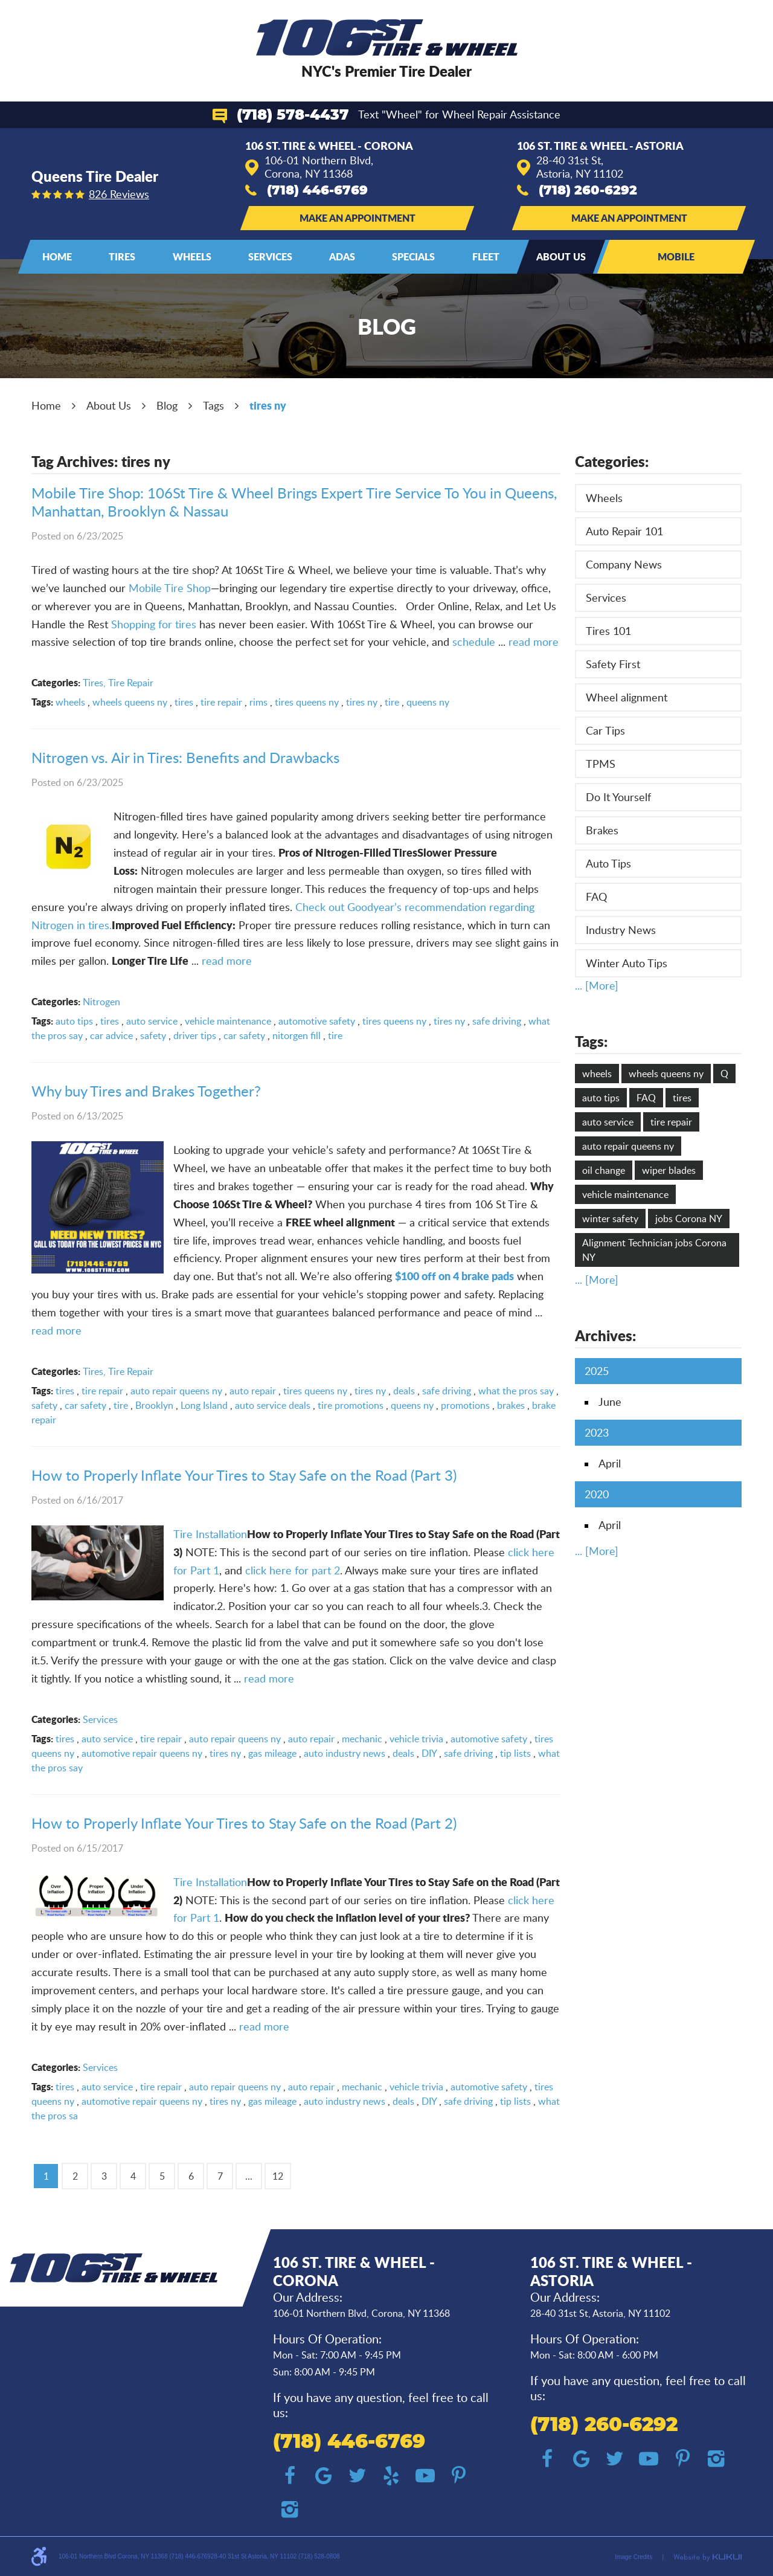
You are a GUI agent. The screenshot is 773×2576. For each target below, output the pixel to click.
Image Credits (633, 2557)
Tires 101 (608, 630)
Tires (122, 256)
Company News (624, 564)
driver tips (194, 1035)
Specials (413, 256)
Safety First (613, 664)
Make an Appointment (357, 218)
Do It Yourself (618, 797)
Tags (213, 405)
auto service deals (272, 1405)
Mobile (676, 256)
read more (533, 641)
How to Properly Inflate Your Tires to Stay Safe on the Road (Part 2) (244, 1823)
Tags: (591, 1041)
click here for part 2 (292, 1570)
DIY (429, 1753)
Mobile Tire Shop (170, 588)
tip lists (515, 1753)
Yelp (391, 2476)
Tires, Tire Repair (118, 682)
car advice (111, 1035)
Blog (167, 405)
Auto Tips (608, 863)
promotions (465, 1405)
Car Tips (605, 730)
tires (184, 702)
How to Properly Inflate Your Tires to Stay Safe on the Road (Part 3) (244, 1475)
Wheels (192, 256)
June (609, 1401)
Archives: (605, 1335)
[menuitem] (57, 257)
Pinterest (459, 2476)
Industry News (621, 930)
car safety (244, 1035)
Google (324, 2476)
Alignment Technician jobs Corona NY (654, 1250)
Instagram (290, 2509)
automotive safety (316, 1021)
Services (270, 256)
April (609, 1463)
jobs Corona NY (688, 1218)
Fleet (485, 256)
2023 (597, 1432)
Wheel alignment (626, 697)
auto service (152, 1021)
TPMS (600, 763)
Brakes (602, 830)
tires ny (267, 405)
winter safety (610, 1218)
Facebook (290, 2476)
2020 (597, 1494)
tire (392, 702)
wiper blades (669, 1170)
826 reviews (119, 193)
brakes (511, 1405)
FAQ (596, 896)
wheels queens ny (129, 702)
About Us (561, 256)
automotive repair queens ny (142, 1753)
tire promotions (350, 1405)
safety (153, 1035)
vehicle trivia (416, 1738)
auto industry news (344, 1753)
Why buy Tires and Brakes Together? (146, 1091)
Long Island (204, 1405)
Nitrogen (101, 1001)
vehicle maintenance (228, 1021)
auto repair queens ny (176, 1390)
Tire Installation (210, 1534)
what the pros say (516, 1390)
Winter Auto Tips (626, 963)
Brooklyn (154, 1405)
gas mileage (272, 1753)
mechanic (362, 1738)
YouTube (425, 2476)
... (248, 2176)
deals (404, 1390)
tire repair (221, 702)
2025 (597, 1371)
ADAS (342, 256)
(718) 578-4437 (292, 115)
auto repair (252, 1390)
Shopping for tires (153, 624)
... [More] (596, 985)
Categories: (612, 461)
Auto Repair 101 (624, 531)
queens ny (427, 702)
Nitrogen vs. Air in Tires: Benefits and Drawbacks (185, 757)
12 (277, 2176)
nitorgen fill (296, 1035)
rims (258, 702)
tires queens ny (307, 702)
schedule (473, 641)
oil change (603, 1170)
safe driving (496, 1021)
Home (57, 256)
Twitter (357, 2476)
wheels (70, 702)
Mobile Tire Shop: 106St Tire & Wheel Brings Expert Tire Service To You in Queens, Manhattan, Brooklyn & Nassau (294, 502)
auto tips (74, 1021)
